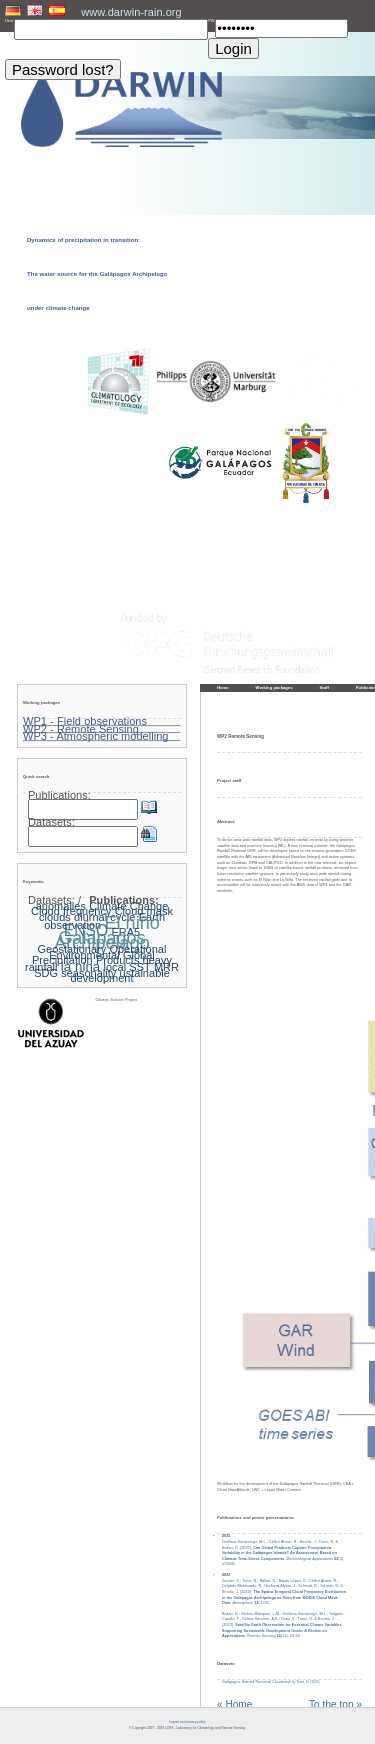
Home (223, 687)
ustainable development (119, 976)
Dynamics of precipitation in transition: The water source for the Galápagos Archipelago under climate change (97, 274)
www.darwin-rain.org (131, 12)
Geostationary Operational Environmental (102, 952)
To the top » (335, 1705)
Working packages (274, 687)
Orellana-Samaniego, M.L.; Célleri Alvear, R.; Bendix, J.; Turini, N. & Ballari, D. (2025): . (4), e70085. (283, 1553)
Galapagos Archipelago (101, 941)
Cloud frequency (71, 911)
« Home (234, 1705)
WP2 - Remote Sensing (81, 729)
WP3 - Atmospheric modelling (96, 736)
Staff (324, 687)
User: (9, 21)
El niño (131, 923)
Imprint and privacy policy (187, 1722)
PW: (211, 21)
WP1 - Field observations (85, 721)
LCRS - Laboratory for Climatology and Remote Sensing (205, 1728)
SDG (46, 973)
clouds (55, 917)
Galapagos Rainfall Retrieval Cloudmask (271, 1682)
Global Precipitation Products (93, 958)
